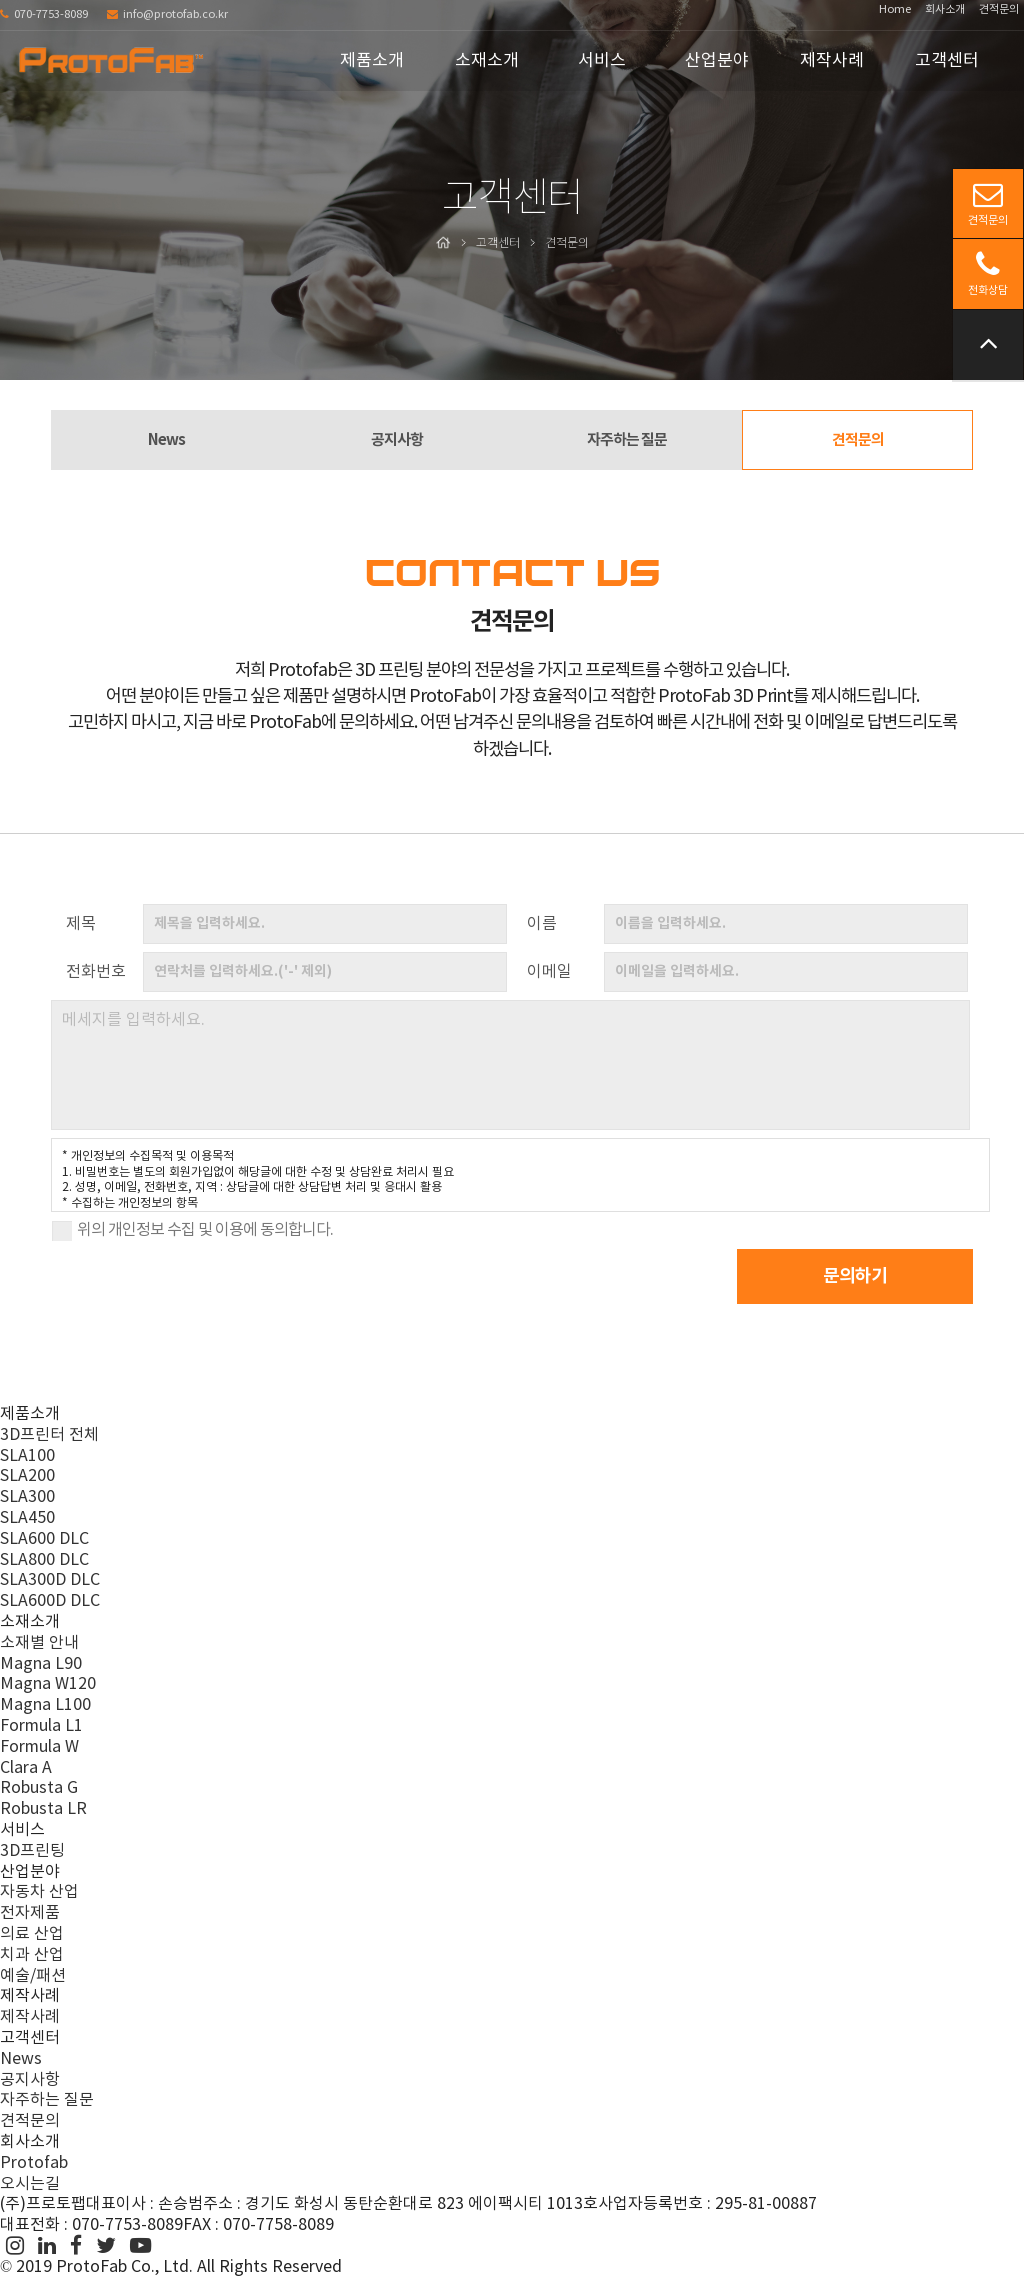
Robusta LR (43, 1809)
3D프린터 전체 (49, 1435)
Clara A (26, 1768)
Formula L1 (41, 1726)
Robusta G (39, 1788)
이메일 (549, 972)
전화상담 (988, 273)
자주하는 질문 (627, 440)
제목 (81, 924)
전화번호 (96, 972)
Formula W (39, 1747)
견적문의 (999, 9)
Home (895, 9)
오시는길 (30, 2184)
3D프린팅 (32, 1851)
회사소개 (945, 9)
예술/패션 (33, 1976)
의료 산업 (32, 1934)
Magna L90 (41, 1664)
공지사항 (397, 440)
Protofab (34, 2163)
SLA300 (27, 1497)
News (166, 440)
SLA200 (27, 1477)
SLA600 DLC (44, 1539)
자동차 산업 (39, 1892)
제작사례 (30, 2017)
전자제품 (30, 1913)
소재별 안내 (39, 1643)
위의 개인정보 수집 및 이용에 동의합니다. (205, 1230)
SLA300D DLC (50, 1581)
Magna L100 (45, 1705)
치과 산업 (32, 1955)
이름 (542, 924)
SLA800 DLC (44, 1560)
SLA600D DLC (50, 1601)
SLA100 (27, 1456)
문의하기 (863, 1276)
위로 (988, 342)
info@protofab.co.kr (167, 14)
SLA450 (27, 1518)
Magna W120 (48, 1685)
